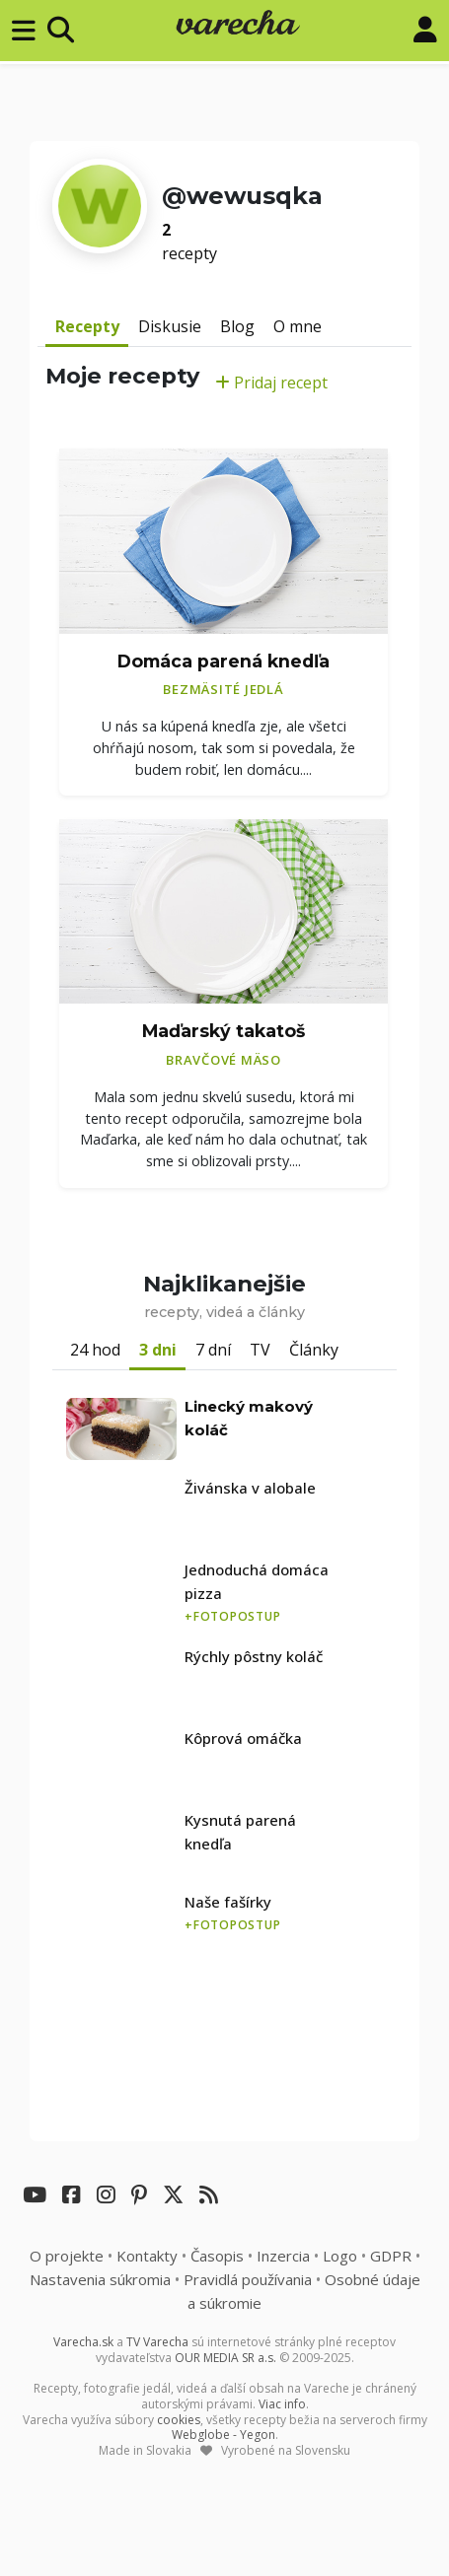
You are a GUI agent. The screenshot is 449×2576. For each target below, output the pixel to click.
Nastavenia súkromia (100, 2279)
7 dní (213, 1349)
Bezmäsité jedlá (223, 689)
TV (260, 1349)
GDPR (391, 2255)
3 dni (158, 1349)
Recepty (87, 326)
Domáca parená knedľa (223, 661)
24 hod (95, 1349)
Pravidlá (248, 2279)
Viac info (282, 2404)
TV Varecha (157, 2341)
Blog (237, 326)
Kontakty (147, 2255)
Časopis (217, 2255)
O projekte (67, 2255)
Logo (340, 2255)
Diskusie (169, 326)
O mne (297, 326)
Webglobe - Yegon (223, 2434)
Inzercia (283, 2255)
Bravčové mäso (223, 1060)
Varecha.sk (83, 2341)
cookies (178, 2419)
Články (313, 1349)
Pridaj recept (271, 382)
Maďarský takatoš (223, 1030)
